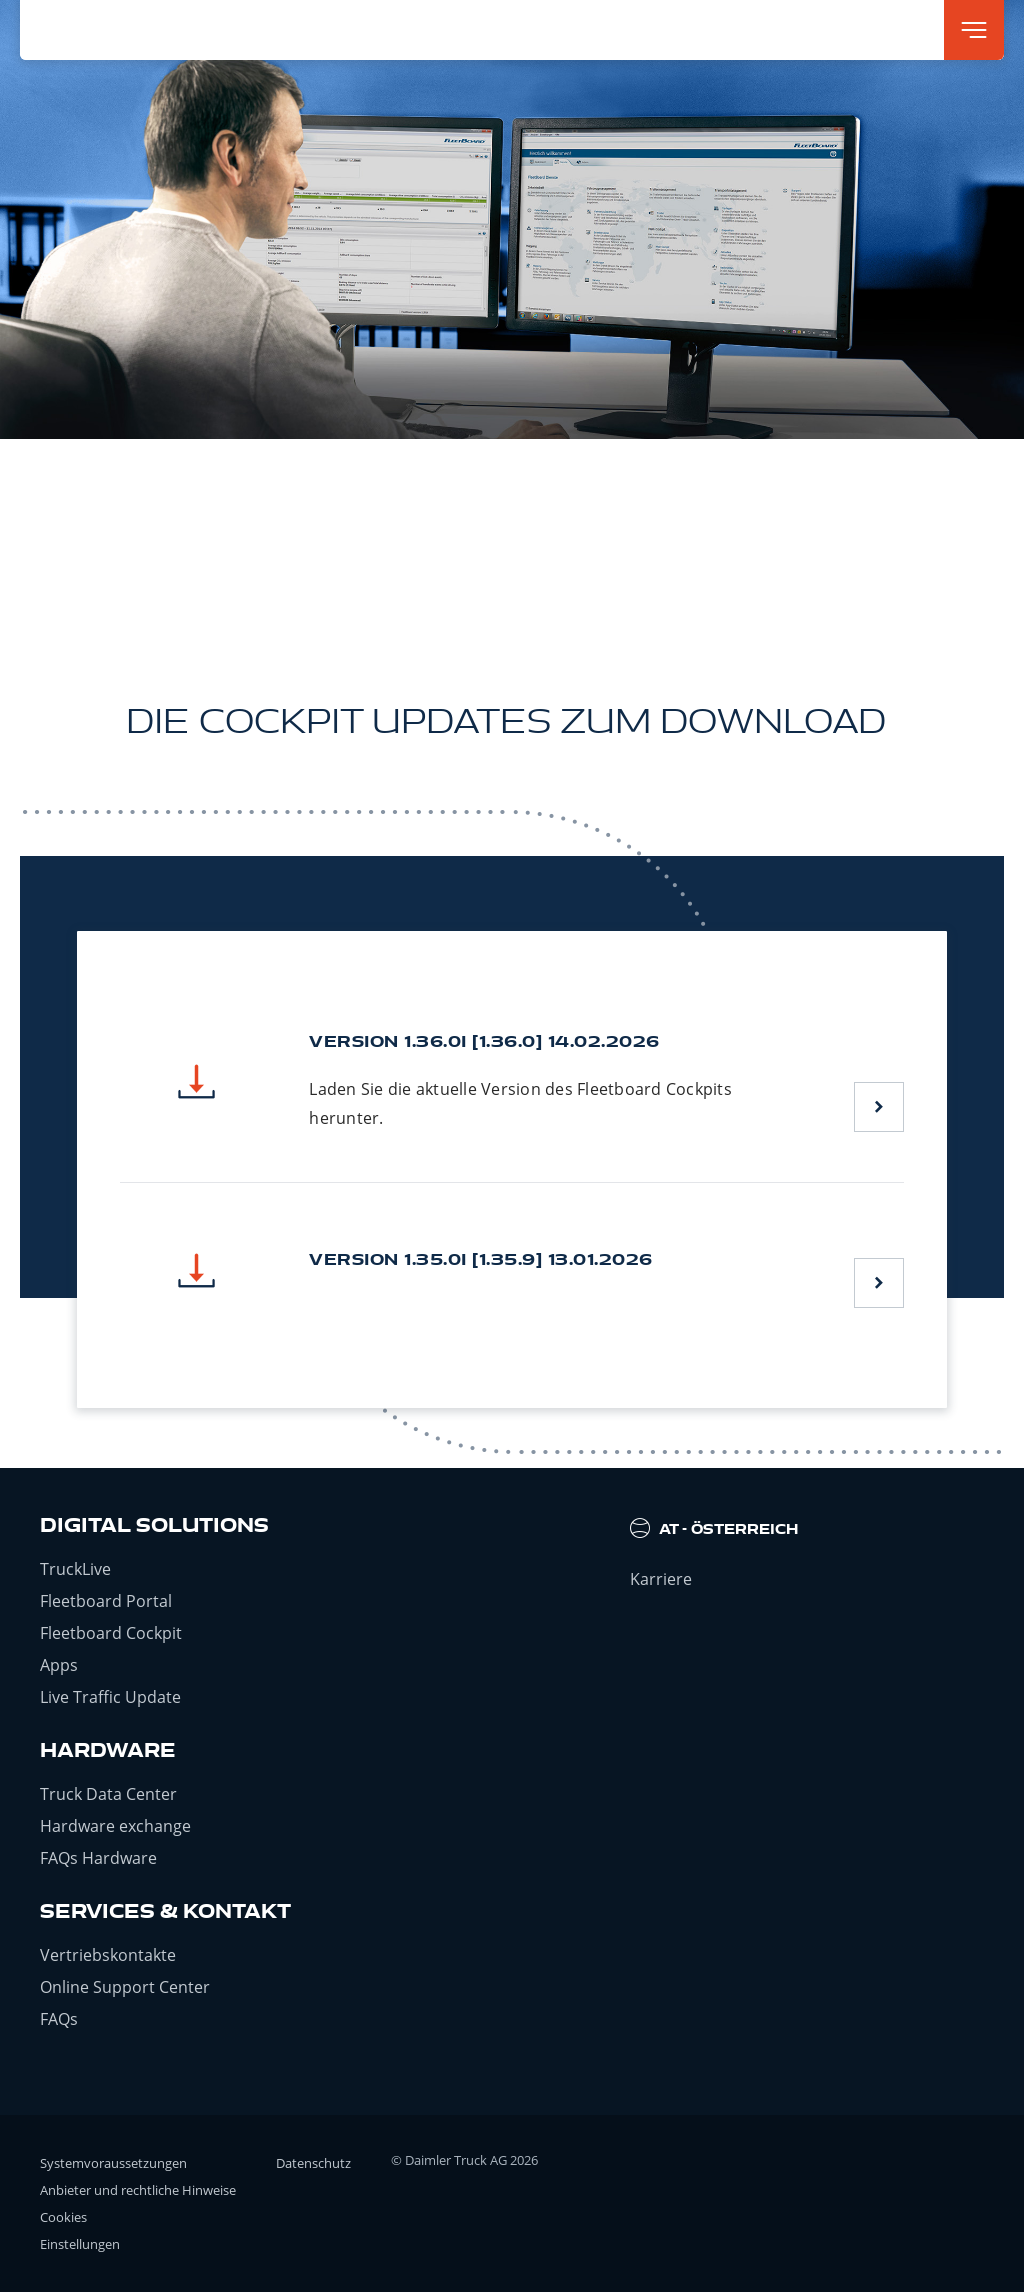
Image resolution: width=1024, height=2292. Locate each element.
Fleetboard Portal (106, 1601)
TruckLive (75, 1569)
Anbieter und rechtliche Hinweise (138, 2190)
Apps (59, 1665)
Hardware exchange (115, 1826)
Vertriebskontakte (108, 1955)
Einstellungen (80, 2244)
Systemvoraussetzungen (113, 2163)
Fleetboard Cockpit (111, 1633)
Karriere (661, 1579)
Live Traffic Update (110, 1697)
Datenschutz (313, 2163)
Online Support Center (125, 1987)
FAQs (59, 2019)
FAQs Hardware (98, 1858)
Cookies (63, 2217)
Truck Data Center (108, 1794)
